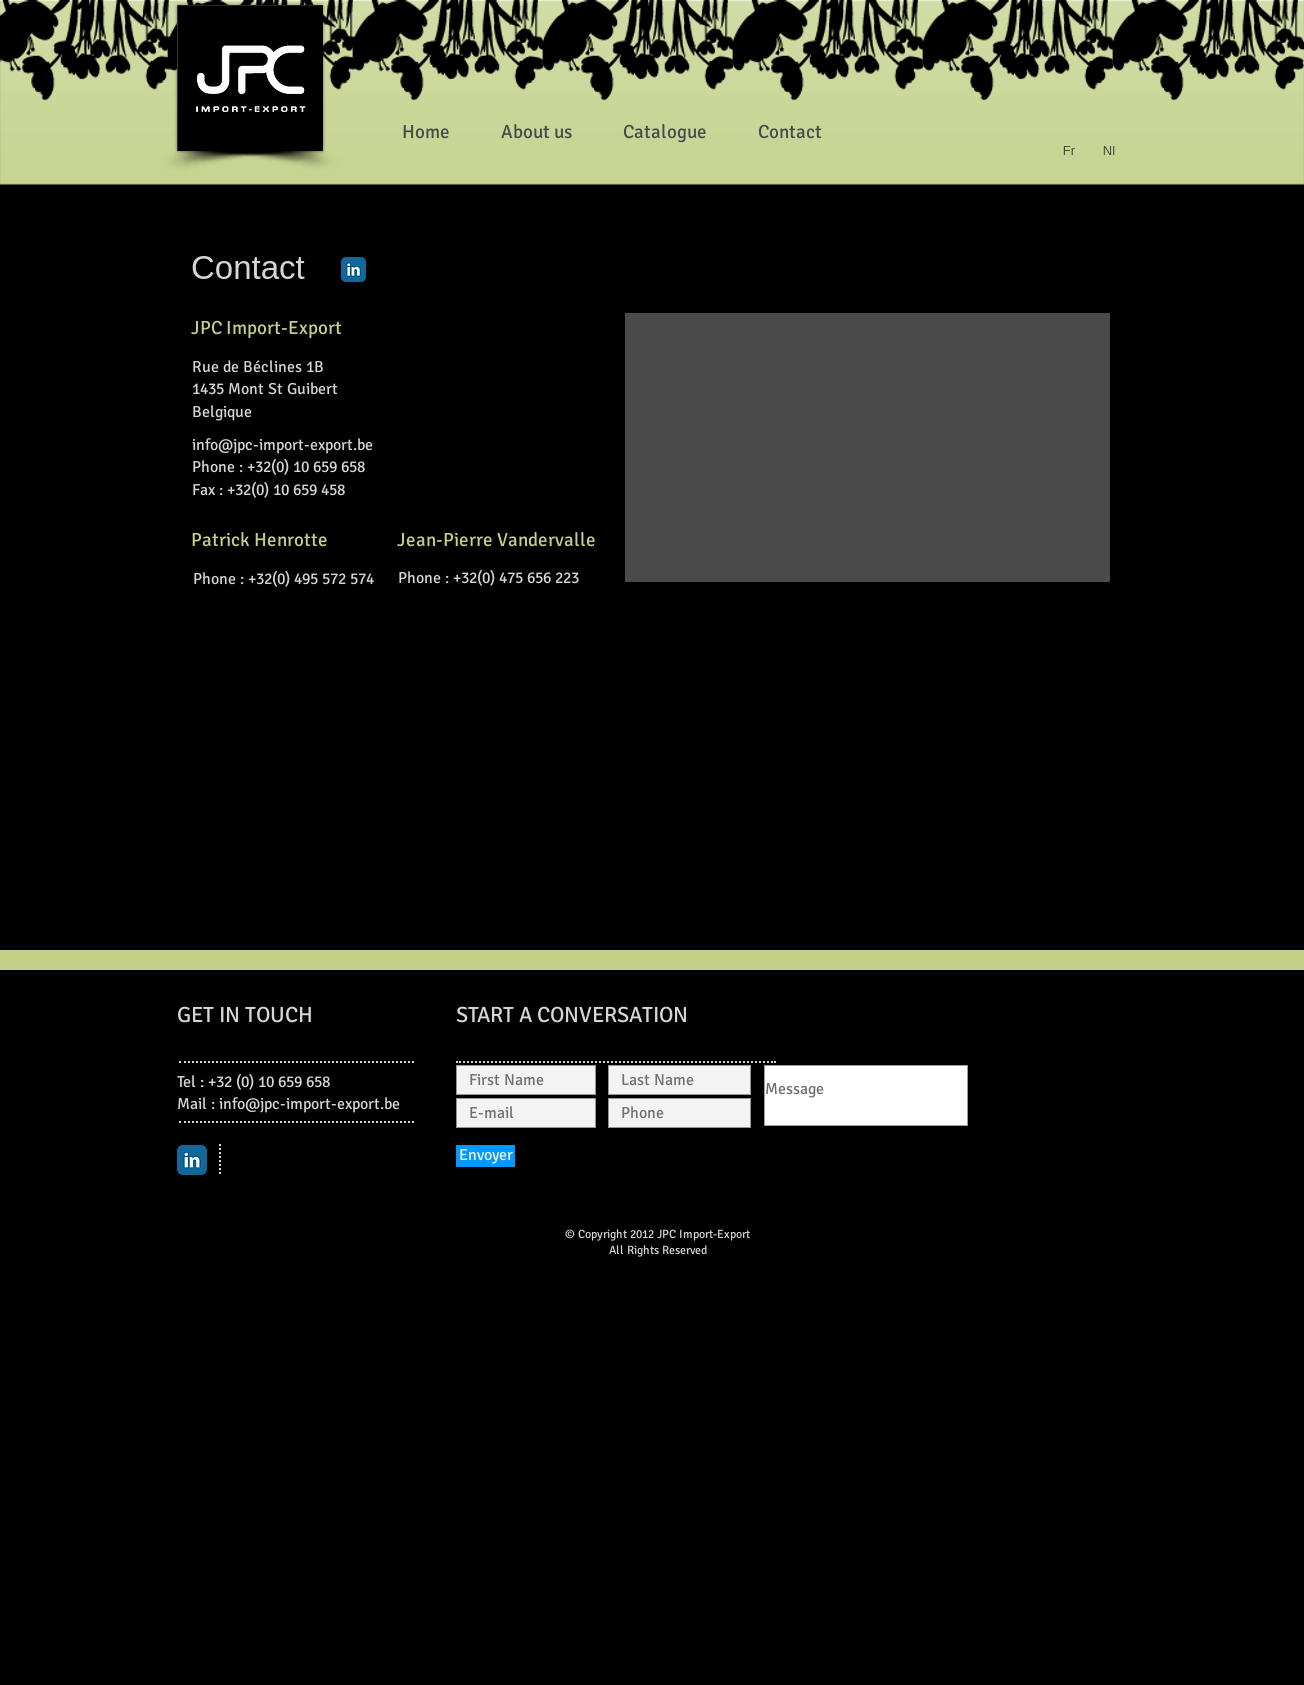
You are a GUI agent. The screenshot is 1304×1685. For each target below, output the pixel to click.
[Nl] (1109, 151)
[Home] (426, 132)
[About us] (536, 132)
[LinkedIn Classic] (353, 269)
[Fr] (1069, 151)
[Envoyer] (485, 1156)
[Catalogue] (665, 132)
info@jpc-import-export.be (282, 445)
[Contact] (790, 132)
